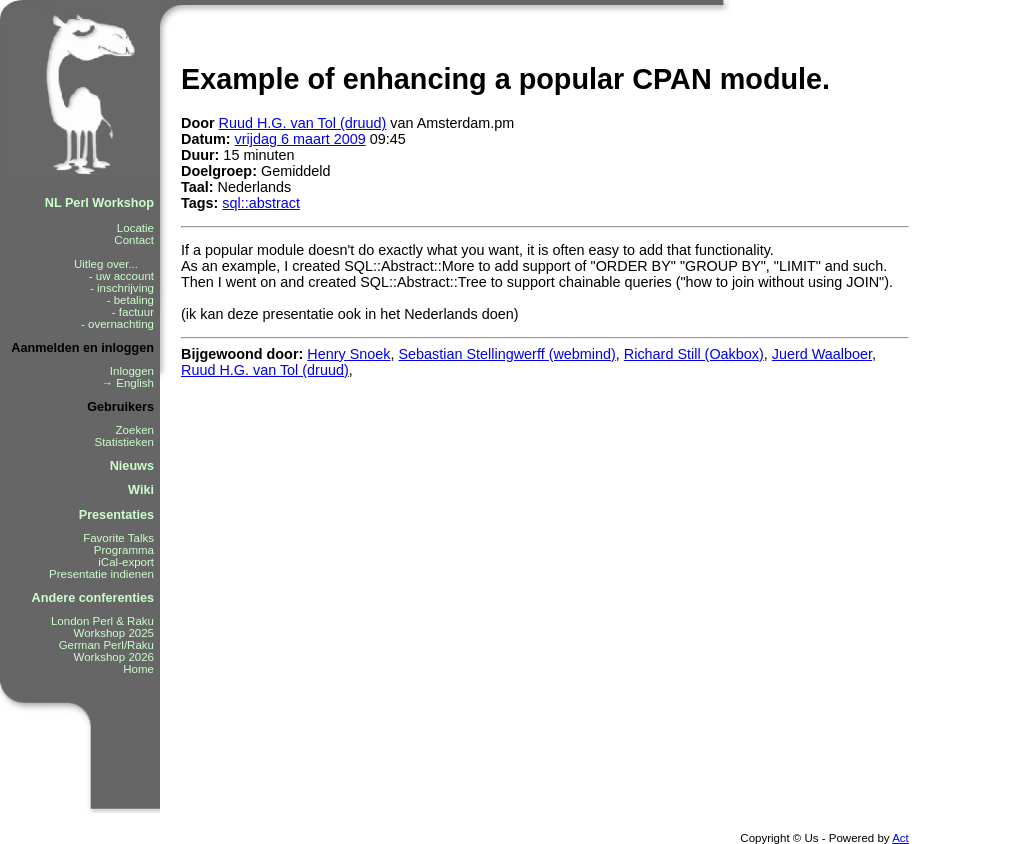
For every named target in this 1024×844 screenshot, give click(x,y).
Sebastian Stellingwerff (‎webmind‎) (507, 354)
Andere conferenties (93, 598)
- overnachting (117, 324)
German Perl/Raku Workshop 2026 (106, 651)
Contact (134, 240)
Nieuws (132, 466)
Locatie (135, 228)
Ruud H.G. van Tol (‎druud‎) (303, 123)
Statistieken (124, 442)
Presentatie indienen (101, 574)
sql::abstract (261, 203)
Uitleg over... (114, 264)
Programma (124, 550)
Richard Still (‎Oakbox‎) (694, 354)
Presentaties (116, 515)
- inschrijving (122, 288)
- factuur (133, 312)
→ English (128, 383)
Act (900, 838)
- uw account (121, 276)
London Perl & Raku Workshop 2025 (102, 627)
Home (138, 669)
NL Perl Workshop (99, 203)
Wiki (141, 490)
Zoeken (135, 430)
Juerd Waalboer (822, 354)
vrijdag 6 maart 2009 (300, 139)
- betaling (130, 300)
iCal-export (126, 562)
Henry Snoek (348, 354)
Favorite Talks (118, 538)
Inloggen (132, 371)
